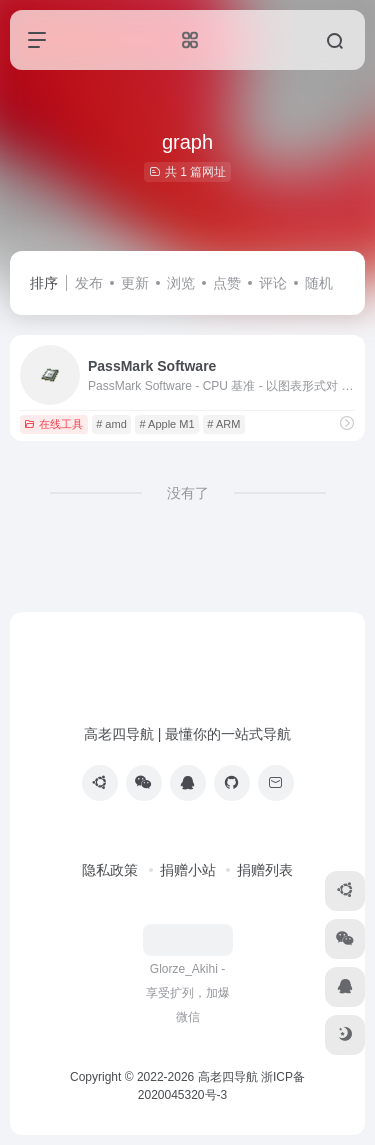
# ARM (223, 424)
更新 (135, 283)
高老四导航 (228, 1077)
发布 (89, 283)
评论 (273, 283)
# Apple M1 (167, 424)
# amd (111, 424)
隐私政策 (110, 870)
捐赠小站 (188, 870)
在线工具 (53, 424)
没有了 (188, 493)
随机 (319, 283)
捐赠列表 (265, 870)
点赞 (227, 283)
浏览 (181, 283)
